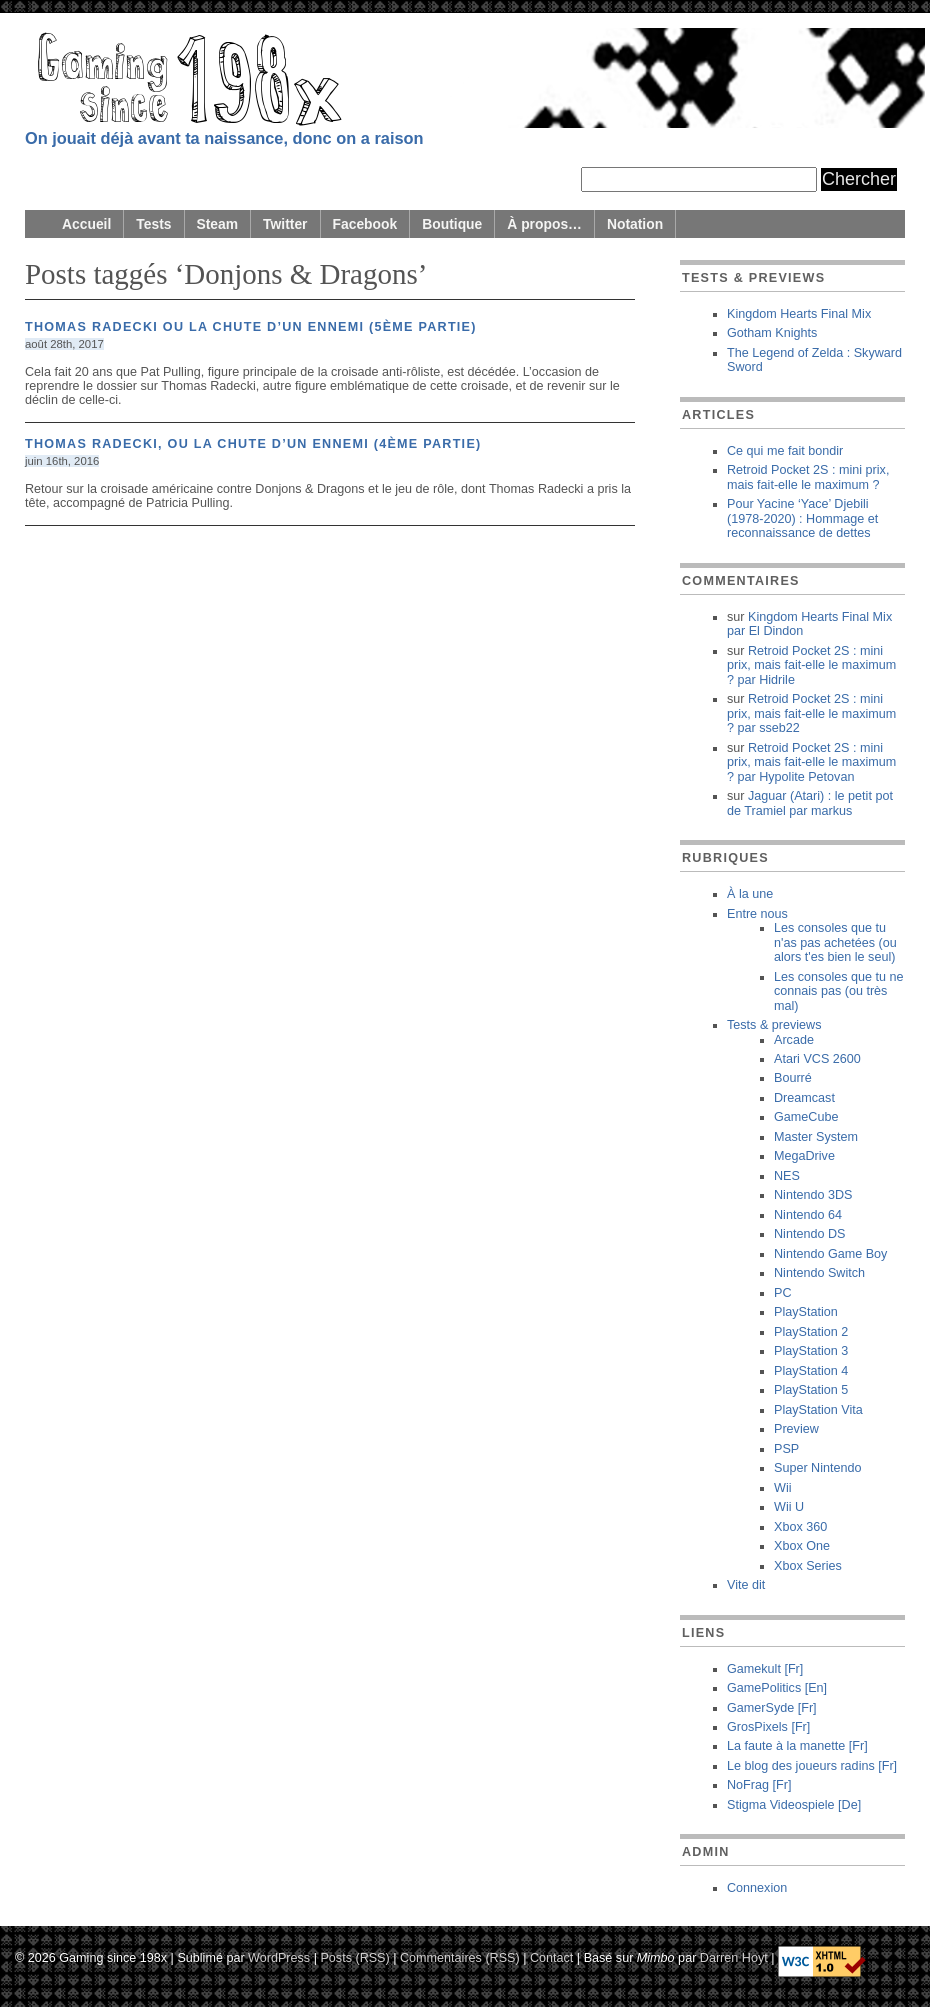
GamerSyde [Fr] (772, 1708)
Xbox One (802, 1546)
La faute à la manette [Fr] (797, 1746)
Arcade (794, 1040)
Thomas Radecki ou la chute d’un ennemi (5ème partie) (251, 327)
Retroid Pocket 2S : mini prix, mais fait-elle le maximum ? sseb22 (811, 713)
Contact (551, 1957)
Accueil (86, 224)
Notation (635, 224)
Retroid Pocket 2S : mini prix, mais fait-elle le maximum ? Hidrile (811, 665)
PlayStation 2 (811, 1332)
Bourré (793, 1078)
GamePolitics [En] (777, 1688)
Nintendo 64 (808, 1215)
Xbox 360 (800, 1527)
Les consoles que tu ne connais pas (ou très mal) (839, 991)
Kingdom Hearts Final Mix (799, 314)
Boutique (452, 224)
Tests (153, 224)
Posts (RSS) (354, 1957)
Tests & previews (774, 1025)
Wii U (789, 1507)
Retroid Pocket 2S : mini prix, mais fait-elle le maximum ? (808, 477)
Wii (782, 1488)
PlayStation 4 (811, 1371)
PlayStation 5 (811, 1390)
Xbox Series (808, 1566)
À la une (750, 894)
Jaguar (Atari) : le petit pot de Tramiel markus (810, 803)
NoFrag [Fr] (759, 1785)
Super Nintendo (818, 1468)
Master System (816, 1137)
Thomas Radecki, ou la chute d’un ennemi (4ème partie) (253, 444)
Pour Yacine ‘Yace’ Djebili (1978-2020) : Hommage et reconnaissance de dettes (802, 518)
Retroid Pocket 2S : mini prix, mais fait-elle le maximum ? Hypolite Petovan (811, 762)
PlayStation (806, 1312)
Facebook (365, 224)
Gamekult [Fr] (765, 1669)
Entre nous (757, 914)
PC (783, 1293)
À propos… (544, 224)
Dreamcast (804, 1098)
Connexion (757, 1888)
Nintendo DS (809, 1234)
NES (787, 1176)
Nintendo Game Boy (830, 1254)
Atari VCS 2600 (817, 1059)
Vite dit (746, 1585)
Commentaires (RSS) (460, 1957)
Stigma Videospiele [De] (794, 1805)
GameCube (806, 1117)
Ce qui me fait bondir (785, 451)
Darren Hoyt (734, 1957)
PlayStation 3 (811, 1351)
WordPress (279, 1957)
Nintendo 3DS (813, 1195)
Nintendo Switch (819, 1273)
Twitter (285, 224)
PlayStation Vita (818, 1410)
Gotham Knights (772, 333)
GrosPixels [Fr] (768, 1727)
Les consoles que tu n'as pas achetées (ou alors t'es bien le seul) (835, 942)
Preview (796, 1429)
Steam (218, 224)
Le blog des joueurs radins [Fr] (812, 1766)
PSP (786, 1449)
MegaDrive (804, 1156)
